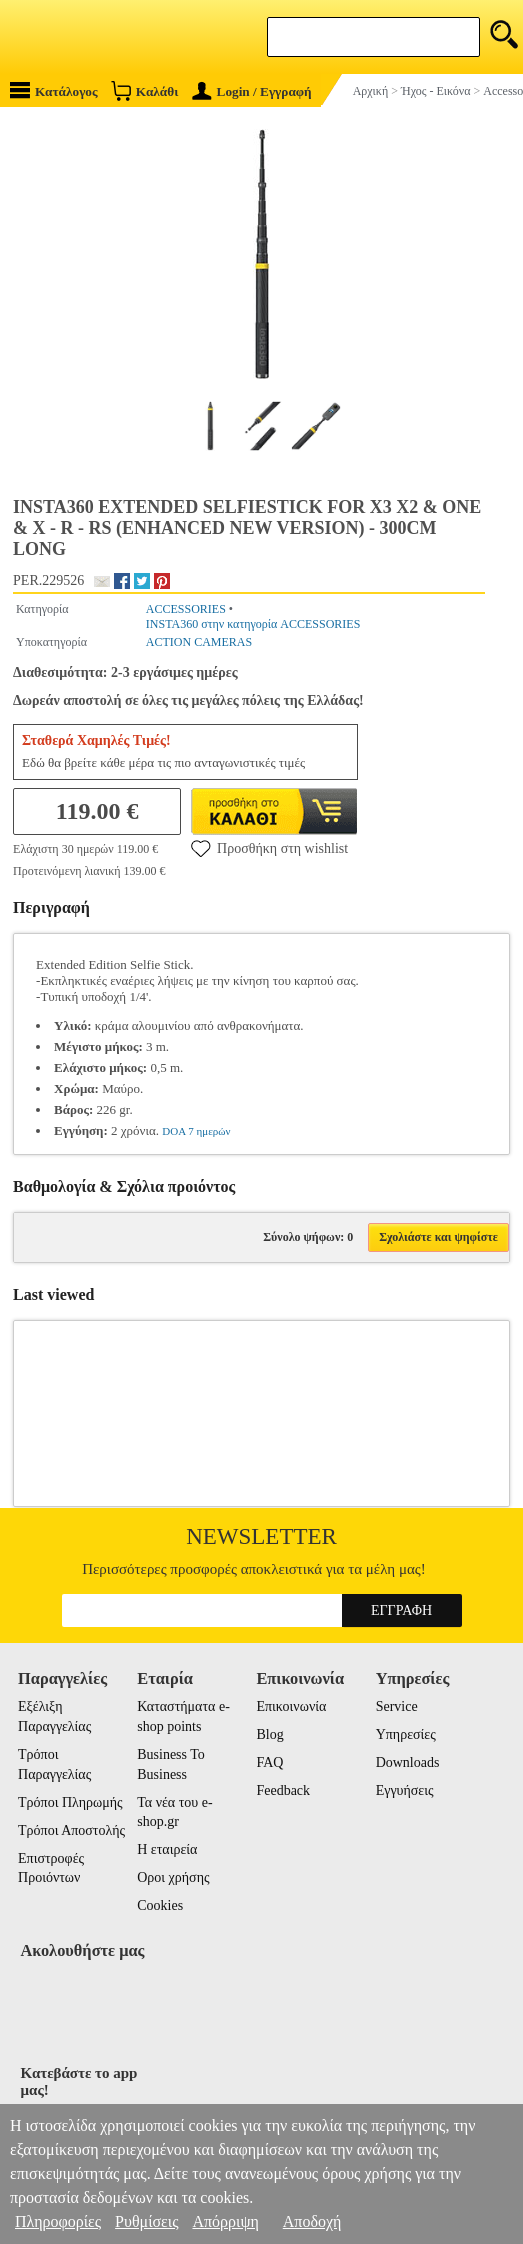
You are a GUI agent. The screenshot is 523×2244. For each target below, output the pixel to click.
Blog (269, 1734)
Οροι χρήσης (173, 1877)
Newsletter (261, 1536)
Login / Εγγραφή (252, 91)
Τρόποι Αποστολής (71, 1830)
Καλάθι (144, 90)
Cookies (160, 1905)
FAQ (269, 1762)
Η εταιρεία (167, 1849)
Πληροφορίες (58, 2221)
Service (397, 1706)
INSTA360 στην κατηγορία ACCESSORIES (253, 624)
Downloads (408, 1762)
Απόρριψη (225, 2221)
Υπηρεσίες (406, 1734)
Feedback (283, 1790)
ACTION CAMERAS (199, 642)
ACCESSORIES (186, 609)
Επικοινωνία (291, 1706)
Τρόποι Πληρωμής (70, 1802)
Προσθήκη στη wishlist (269, 848)
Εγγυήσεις (405, 1790)
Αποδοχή (312, 2221)
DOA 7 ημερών (196, 1131)
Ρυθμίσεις (146, 2221)
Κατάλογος (54, 90)
